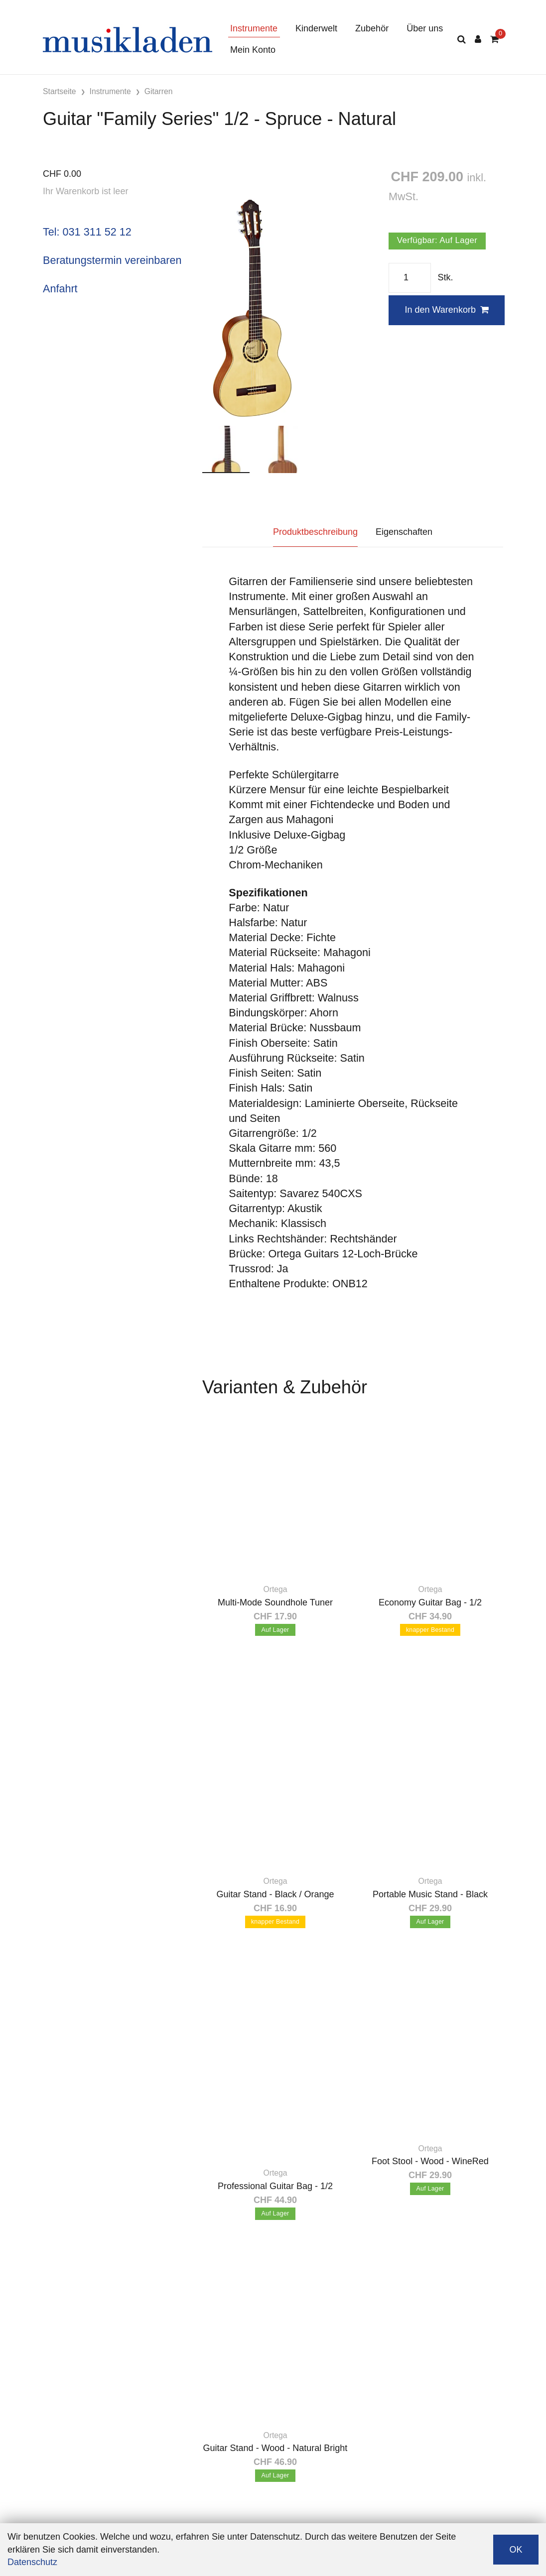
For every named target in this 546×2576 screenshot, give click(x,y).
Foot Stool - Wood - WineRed (430, 2161)
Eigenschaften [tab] (404, 532)
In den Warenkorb (446, 310)
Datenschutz (32, 2562)
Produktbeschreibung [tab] (315, 532)
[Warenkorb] (494, 39)
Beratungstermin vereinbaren (112, 260)
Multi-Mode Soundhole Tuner (275, 1602)
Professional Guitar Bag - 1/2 (275, 2186)
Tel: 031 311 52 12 (87, 232)
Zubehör (372, 28)
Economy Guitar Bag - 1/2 (430, 1602)
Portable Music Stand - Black (430, 1894)
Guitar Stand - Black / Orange (275, 1894)
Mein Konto (252, 50)
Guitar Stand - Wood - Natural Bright (275, 2448)
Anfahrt (60, 288)
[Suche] (461, 39)
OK (515, 2550)
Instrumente (253, 28)
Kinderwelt (316, 28)
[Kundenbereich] (478, 39)
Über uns (425, 28)
